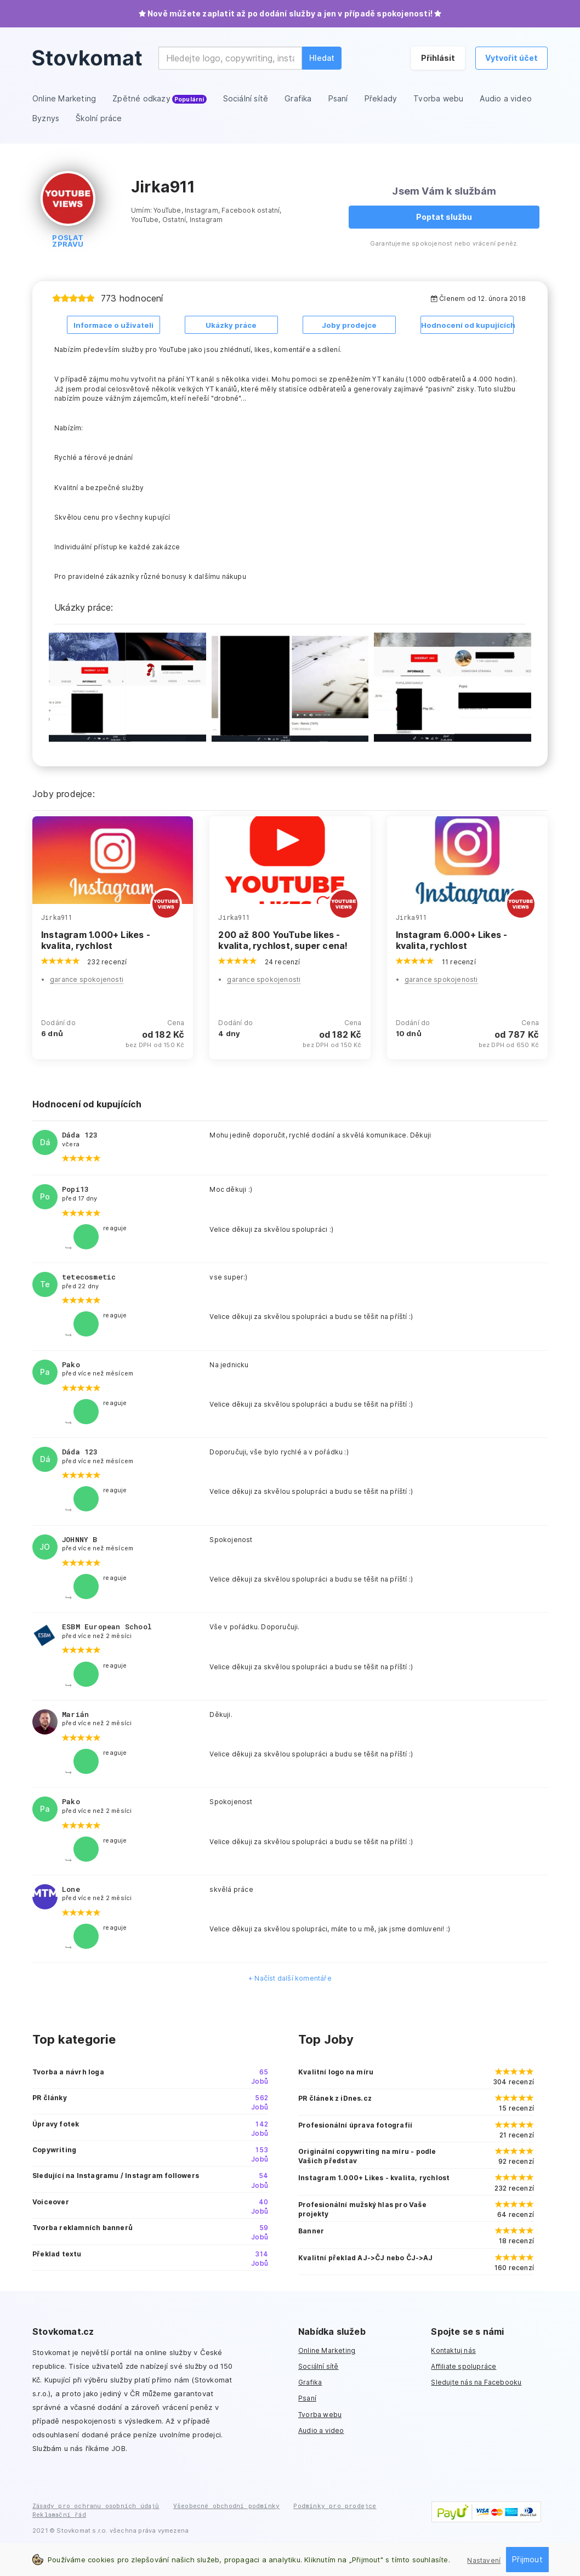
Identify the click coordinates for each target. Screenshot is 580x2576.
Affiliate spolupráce (463, 2366)
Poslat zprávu (67, 240)
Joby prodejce (349, 325)
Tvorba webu (320, 2414)
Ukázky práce (231, 325)
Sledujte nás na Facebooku (476, 2382)
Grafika (310, 2382)
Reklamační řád (59, 2514)
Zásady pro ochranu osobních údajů (96, 2505)
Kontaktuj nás (453, 2350)
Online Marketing (326, 2350)
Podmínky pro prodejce (334, 2505)
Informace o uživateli (113, 325)
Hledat (321, 57)
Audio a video (321, 2430)
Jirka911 (57, 917)
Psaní (307, 2398)
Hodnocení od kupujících (467, 325)
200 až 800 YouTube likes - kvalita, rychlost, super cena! (283, 940)
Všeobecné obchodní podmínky (226, 2505)
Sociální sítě (318, 2366)
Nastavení (484, 2560)
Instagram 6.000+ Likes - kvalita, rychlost (452, 940)
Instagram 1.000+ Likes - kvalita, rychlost (95, 940)
